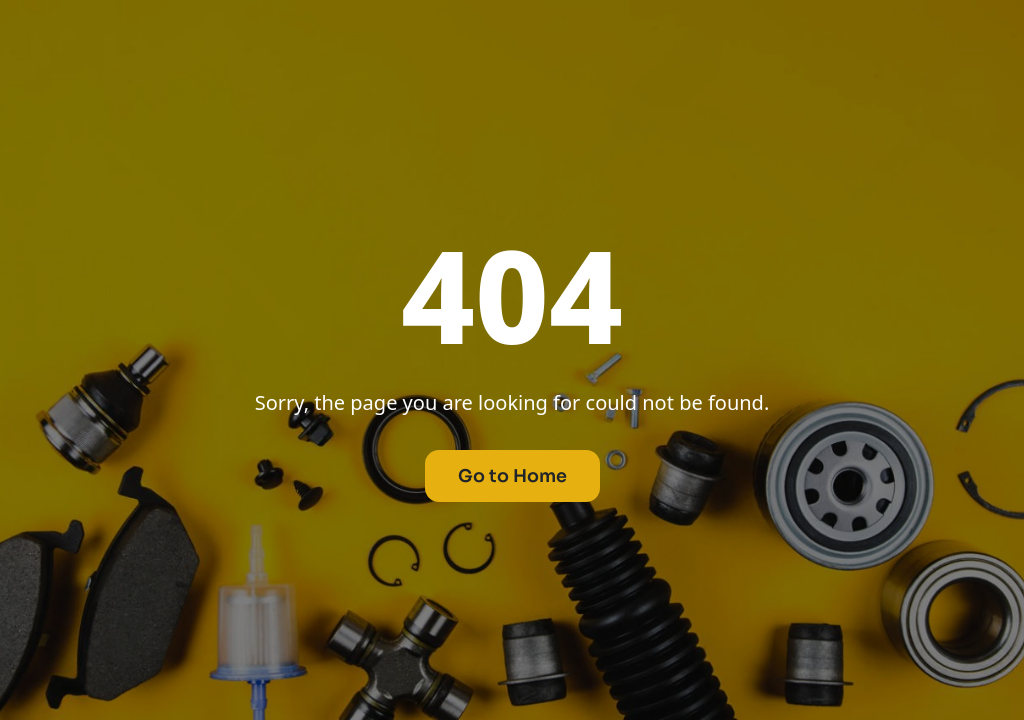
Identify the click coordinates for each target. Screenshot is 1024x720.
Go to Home (512, 476)
